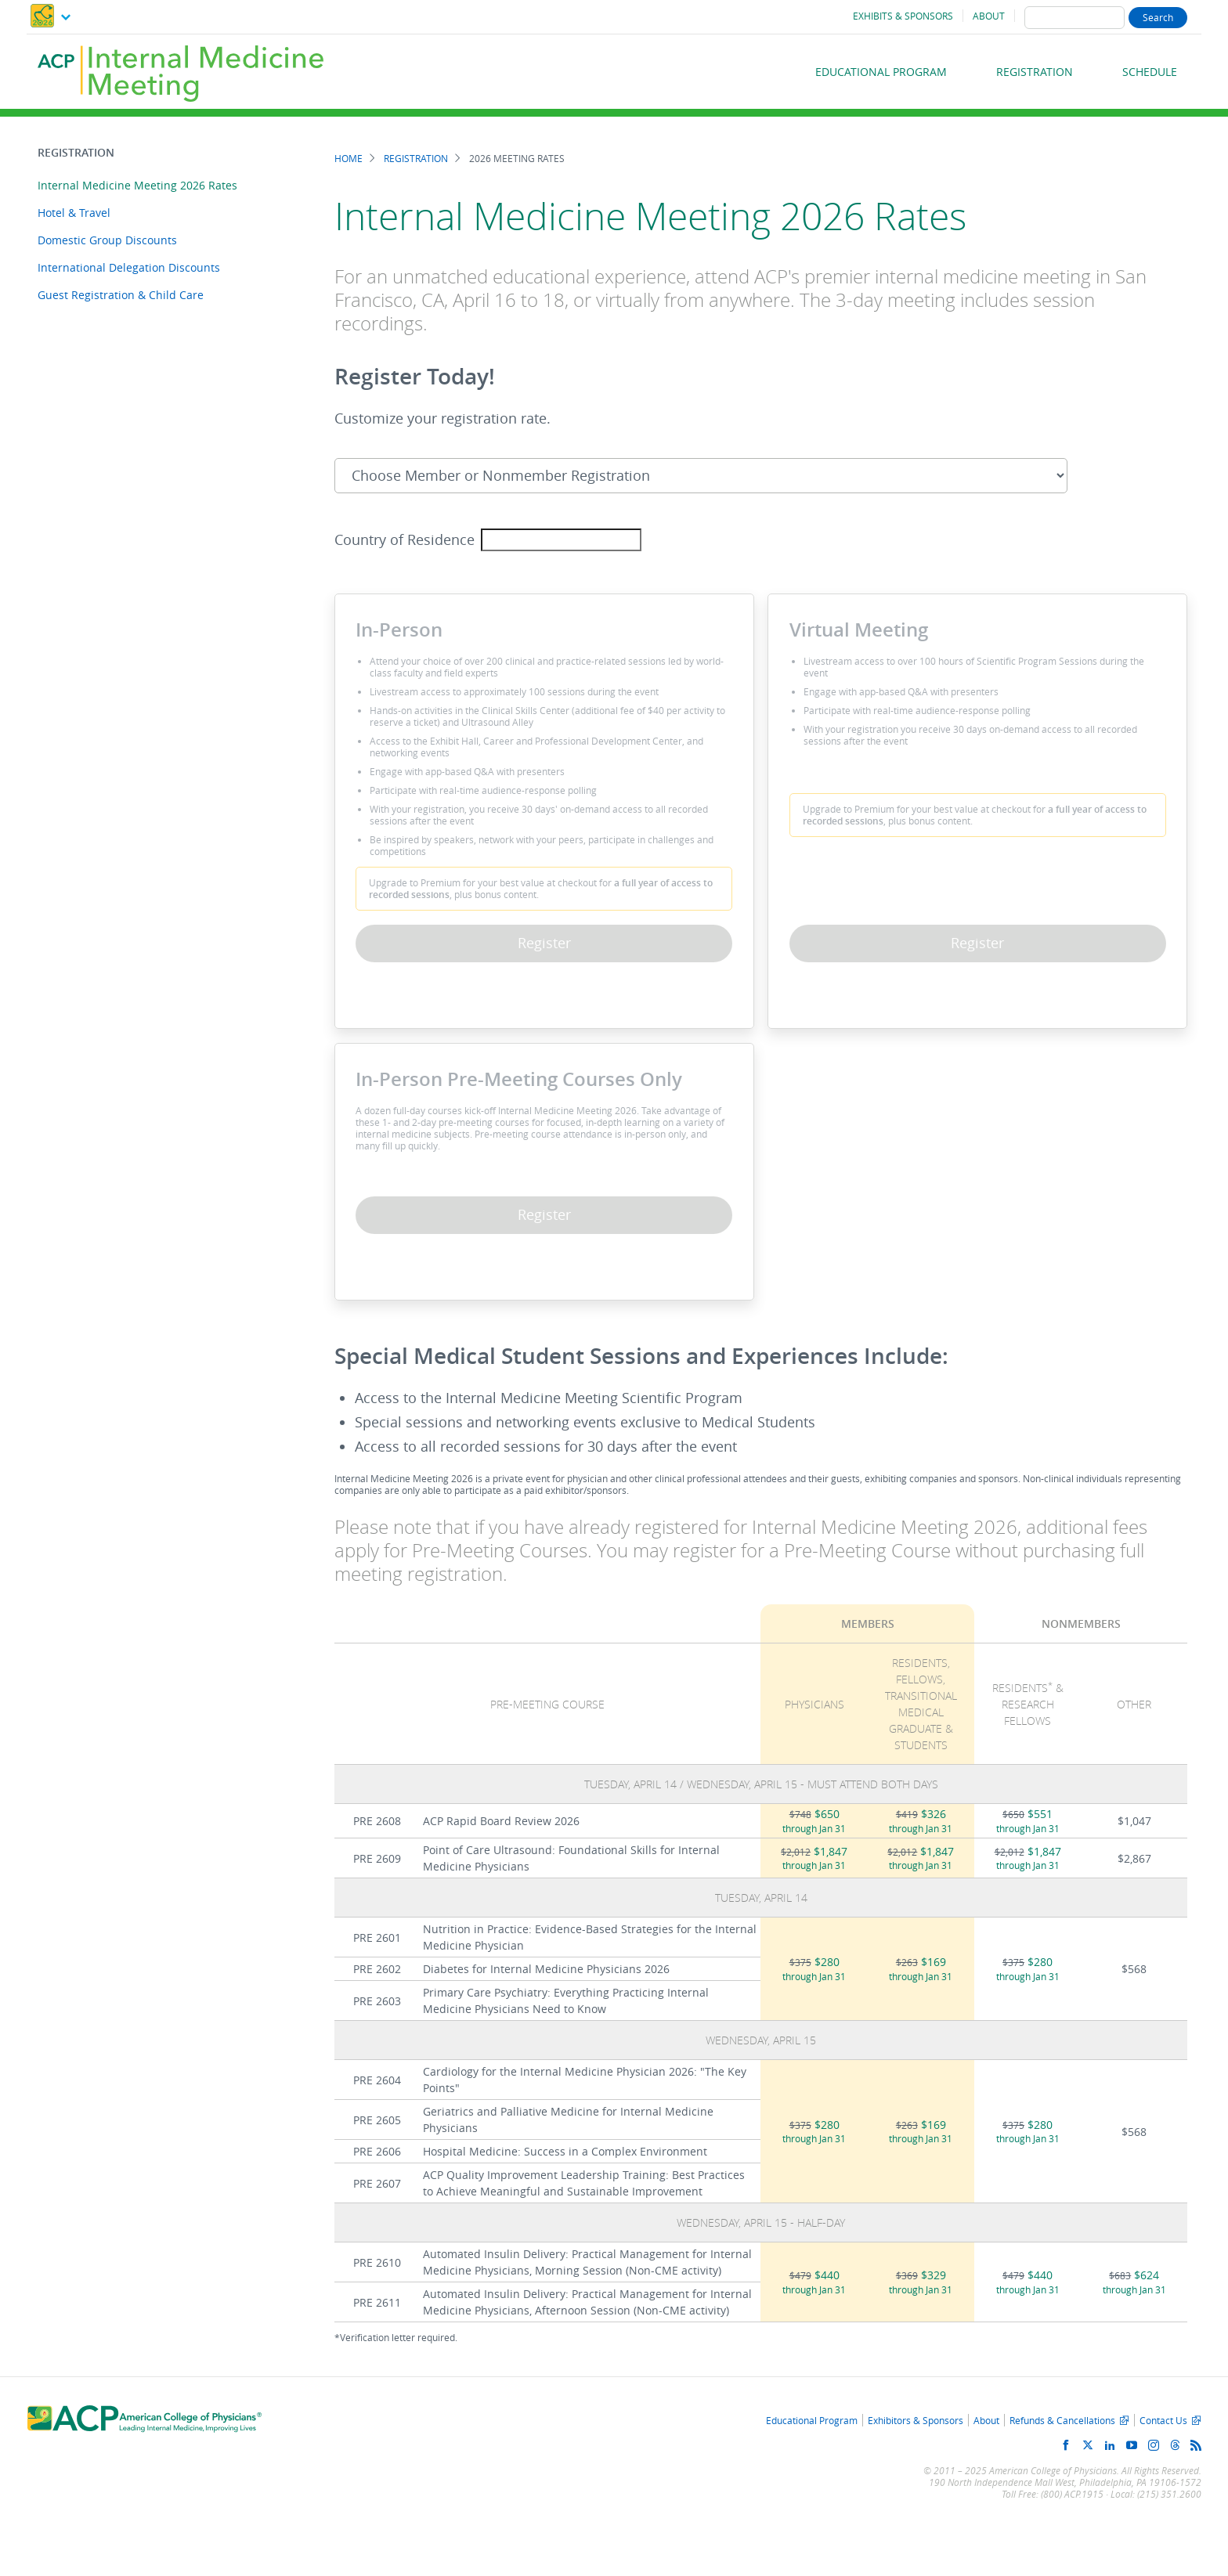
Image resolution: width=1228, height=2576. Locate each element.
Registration (1034, 71)
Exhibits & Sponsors (903, 15)
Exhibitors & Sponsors (915, 2420)
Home (348, 158)
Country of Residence (404, 540)
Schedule (1149, 71)
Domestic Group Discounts (107, 240)
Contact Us (1163, 2420)
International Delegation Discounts (129, 267)
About (989, 15)
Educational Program (881, 71)
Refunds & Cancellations (1062, 2420)
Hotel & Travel (74, 212)
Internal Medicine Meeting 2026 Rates (137, 185)
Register (544, 943)
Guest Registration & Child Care (121, 294)
